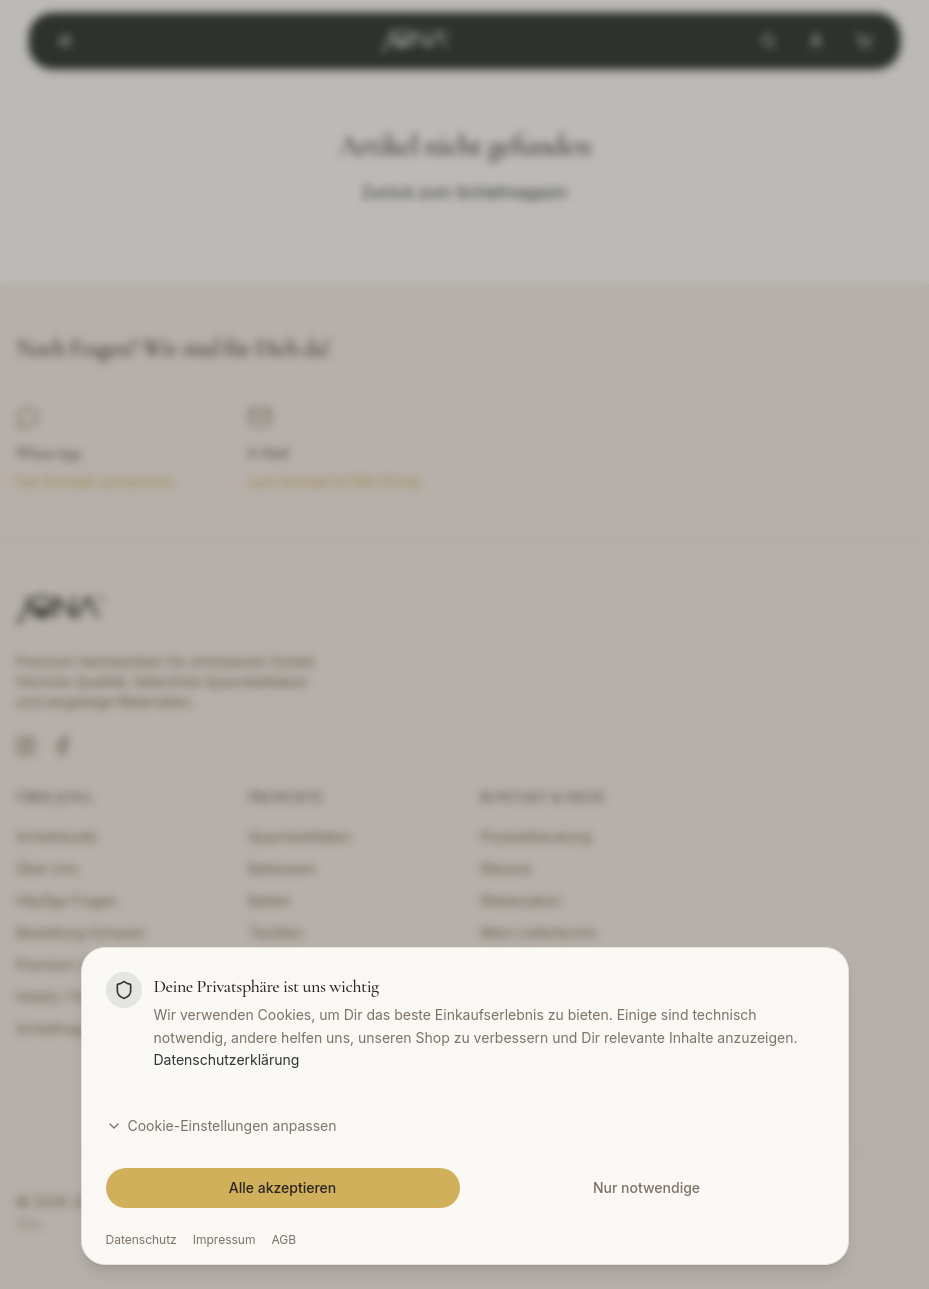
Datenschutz (141, 1239)
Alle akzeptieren (283, 1187)
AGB (283, 1239)
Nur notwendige (646, 1187)
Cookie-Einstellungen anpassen (221, 1125)
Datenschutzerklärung (227, 1059)
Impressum (224, 1239)
